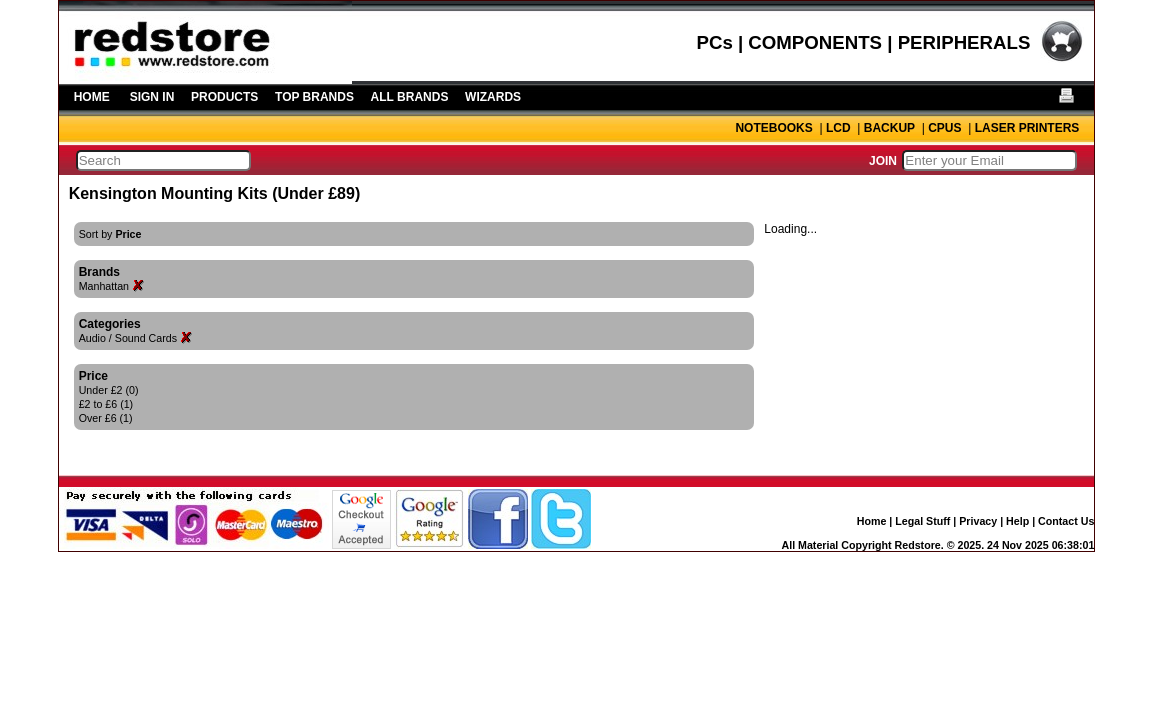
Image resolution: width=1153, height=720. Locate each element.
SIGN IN (152, 97)
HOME (92, 97)
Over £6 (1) (106, 418)
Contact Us (1066, 521)
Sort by (110, 234)
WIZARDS (493, 97)
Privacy (978, 521)
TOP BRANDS (314, 97)
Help (1017, 521)
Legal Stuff (922, 521)
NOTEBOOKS (773, 128)
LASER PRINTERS (1027, 128)
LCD (838, 128)
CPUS (944, 128)
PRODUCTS (224, 97)
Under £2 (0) (109, 390)
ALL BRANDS (410, 97)
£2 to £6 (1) (106, 404)
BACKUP (889, 128)
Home (872, 521)
